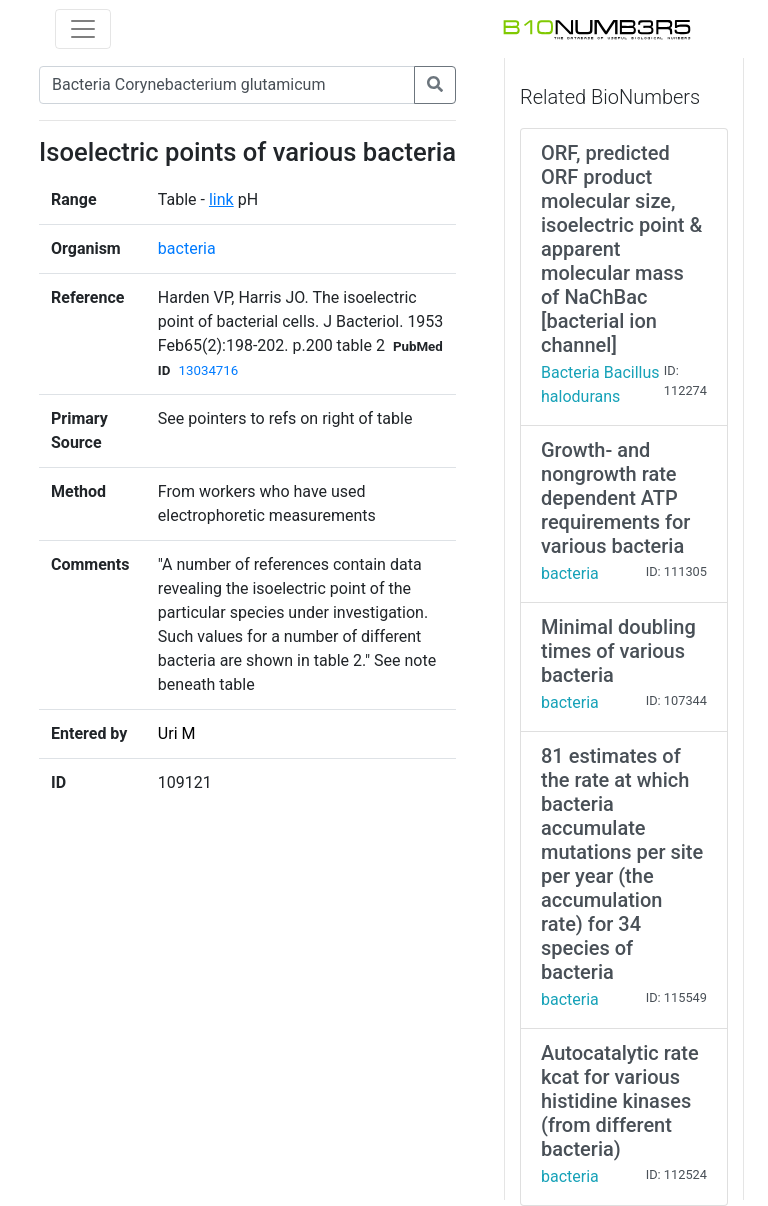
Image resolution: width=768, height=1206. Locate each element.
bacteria (187, 248)
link (221, 199)
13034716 (208, 370)
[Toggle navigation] (83, 29)
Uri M (177, 733)
